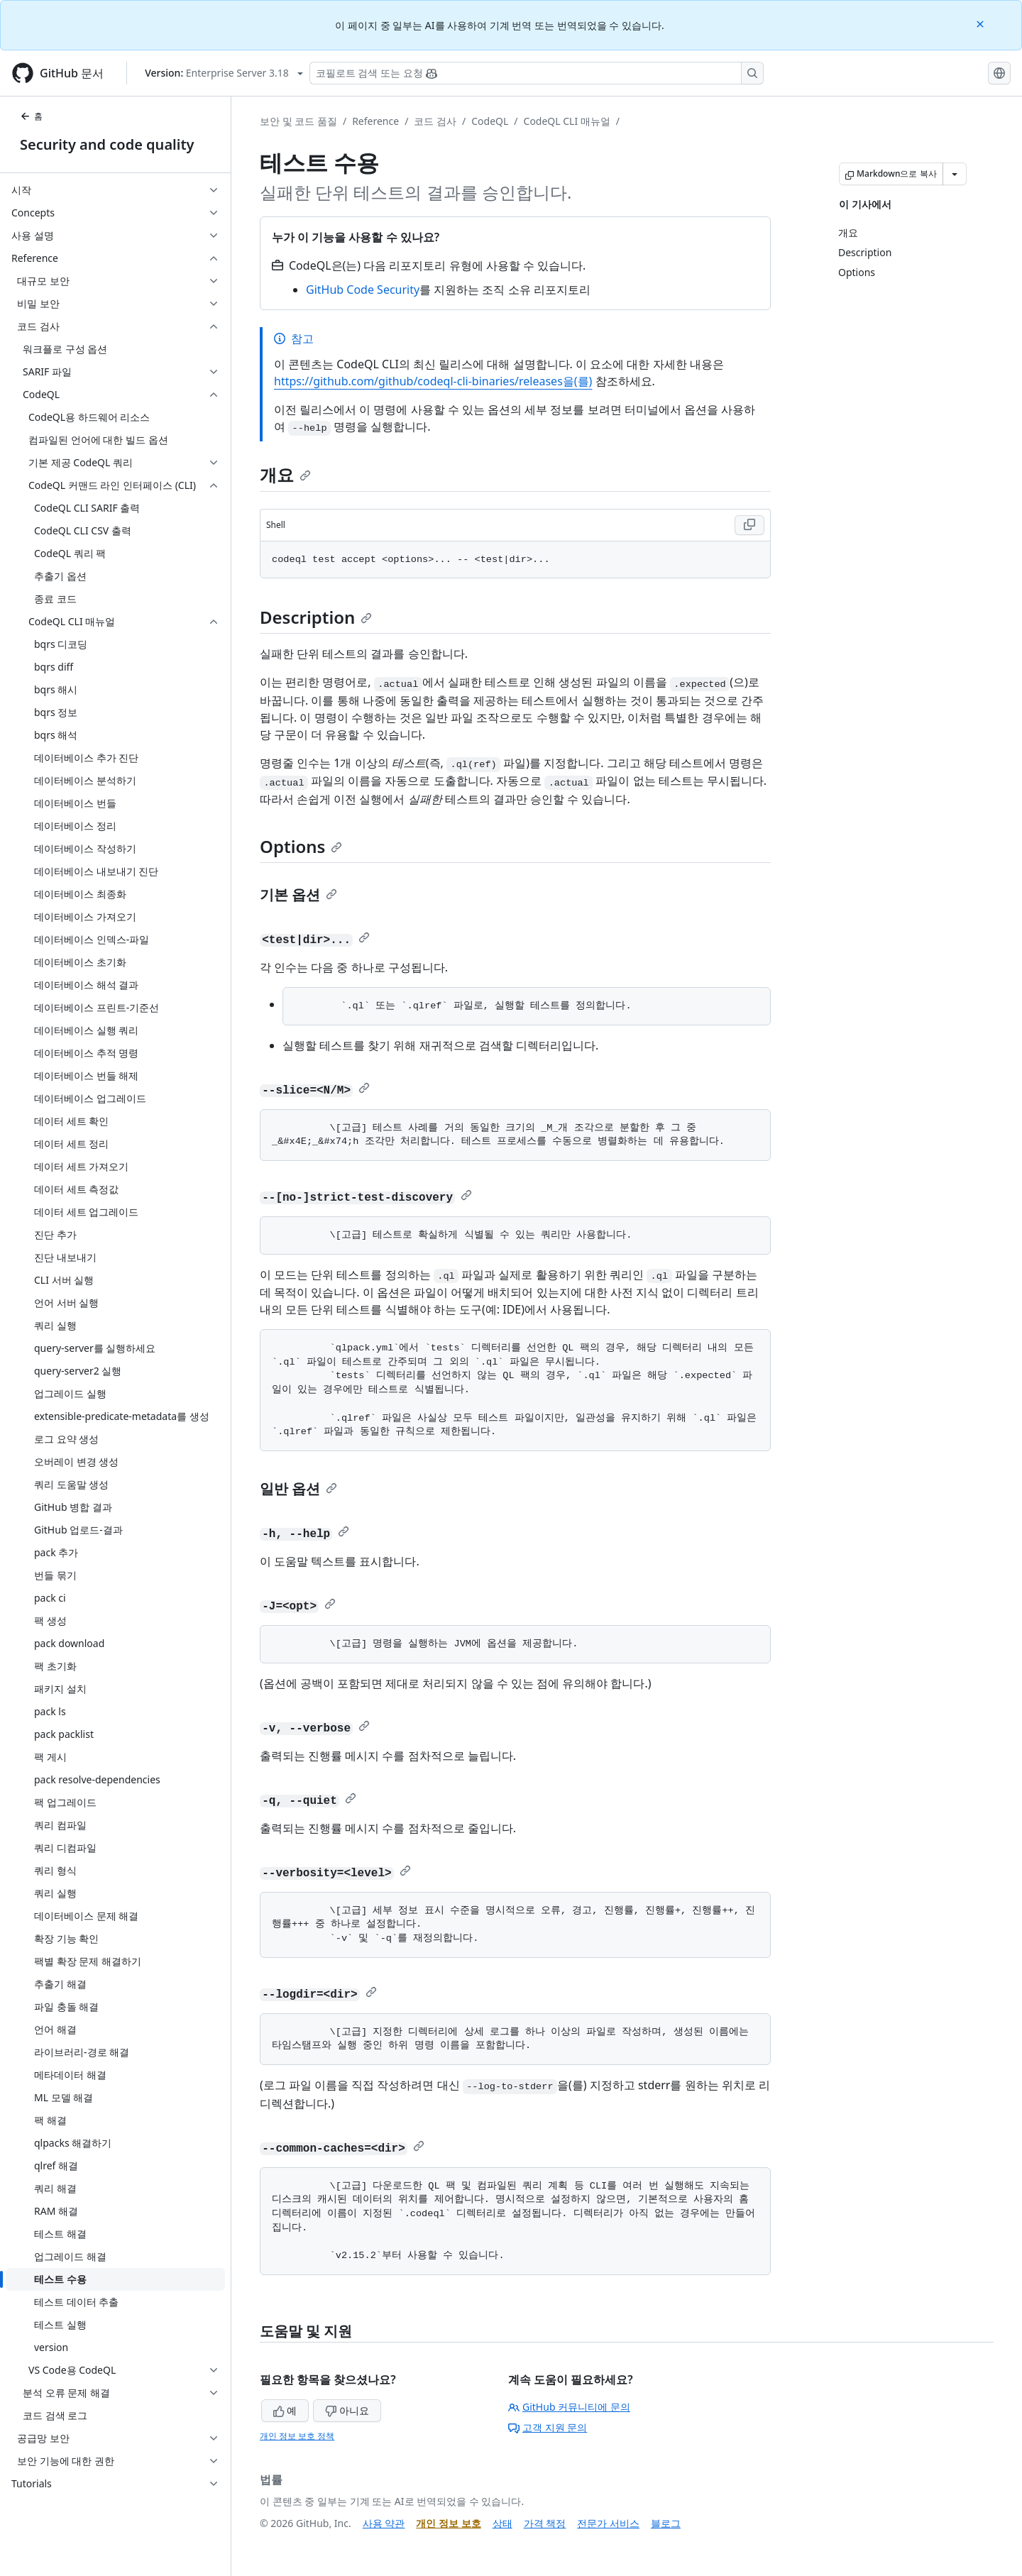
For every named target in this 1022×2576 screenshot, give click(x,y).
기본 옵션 (298, 894)
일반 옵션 (298, 1488)
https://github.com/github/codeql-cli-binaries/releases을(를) (433, 381)
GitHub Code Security (362, 289)
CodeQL (489, 121)
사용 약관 (384, 2523)
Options (301, 846)
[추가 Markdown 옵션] (955, 174)
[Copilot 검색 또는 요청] (536, 73)
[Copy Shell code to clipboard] (749, 525)
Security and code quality (107, 144)
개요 (285, 474)
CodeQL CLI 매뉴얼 (567, 121)
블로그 (666, 2523)
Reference (375, 121)
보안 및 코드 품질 (298, 121)
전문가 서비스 (608, 2523)
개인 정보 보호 (448, 2523)
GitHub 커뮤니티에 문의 (569, 2406)
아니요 (347, 2410)
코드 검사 (435, 121)
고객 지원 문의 (547, 2427)
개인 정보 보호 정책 (297, 2436)
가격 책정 (545, 2523)
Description (316, 617)
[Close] (981, 23)
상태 (502, 2523)
